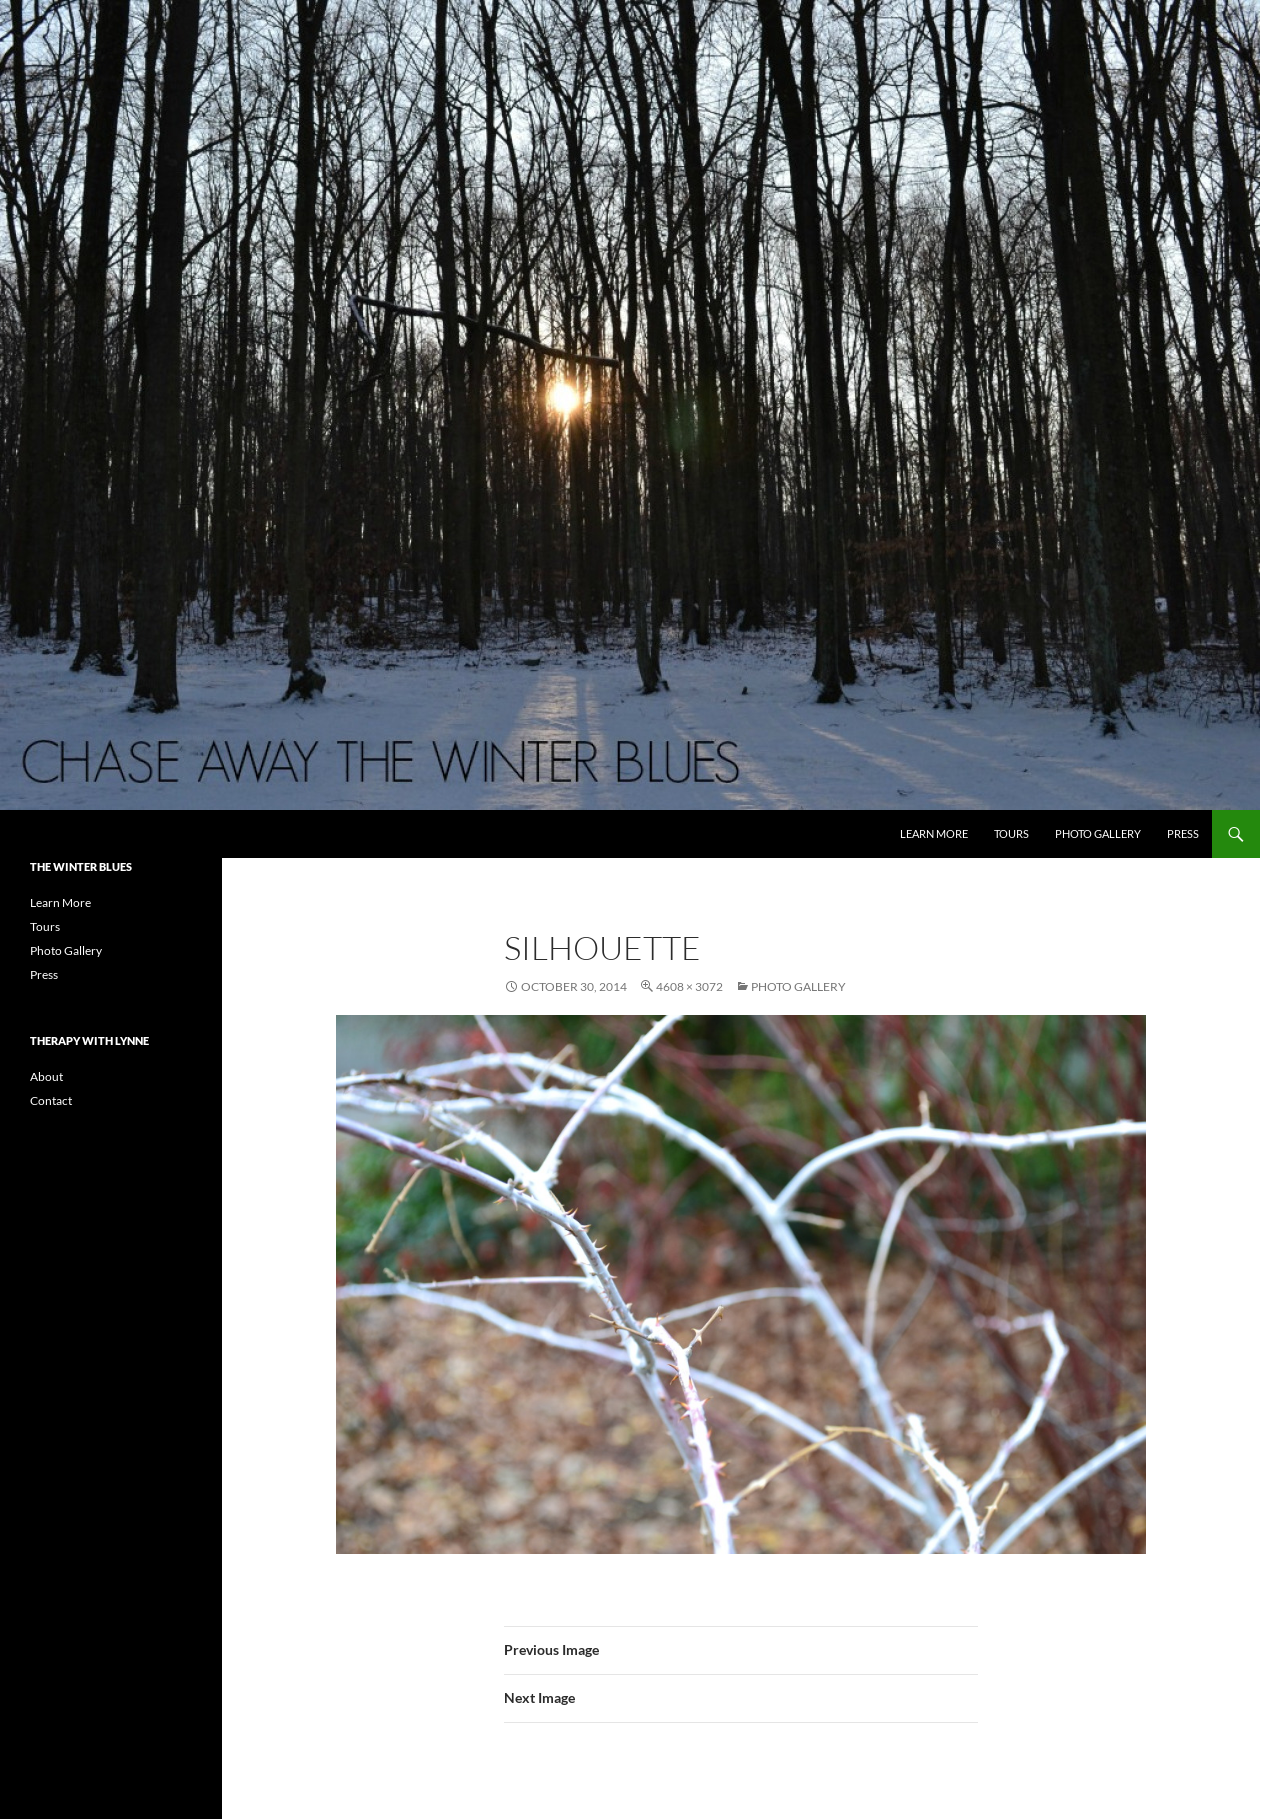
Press (1183, 833)
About (46, 1076)
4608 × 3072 (689, 986)
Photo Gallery (1098, 833)
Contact (51, 1100)
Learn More (934, 833)
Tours (1011, 833)
